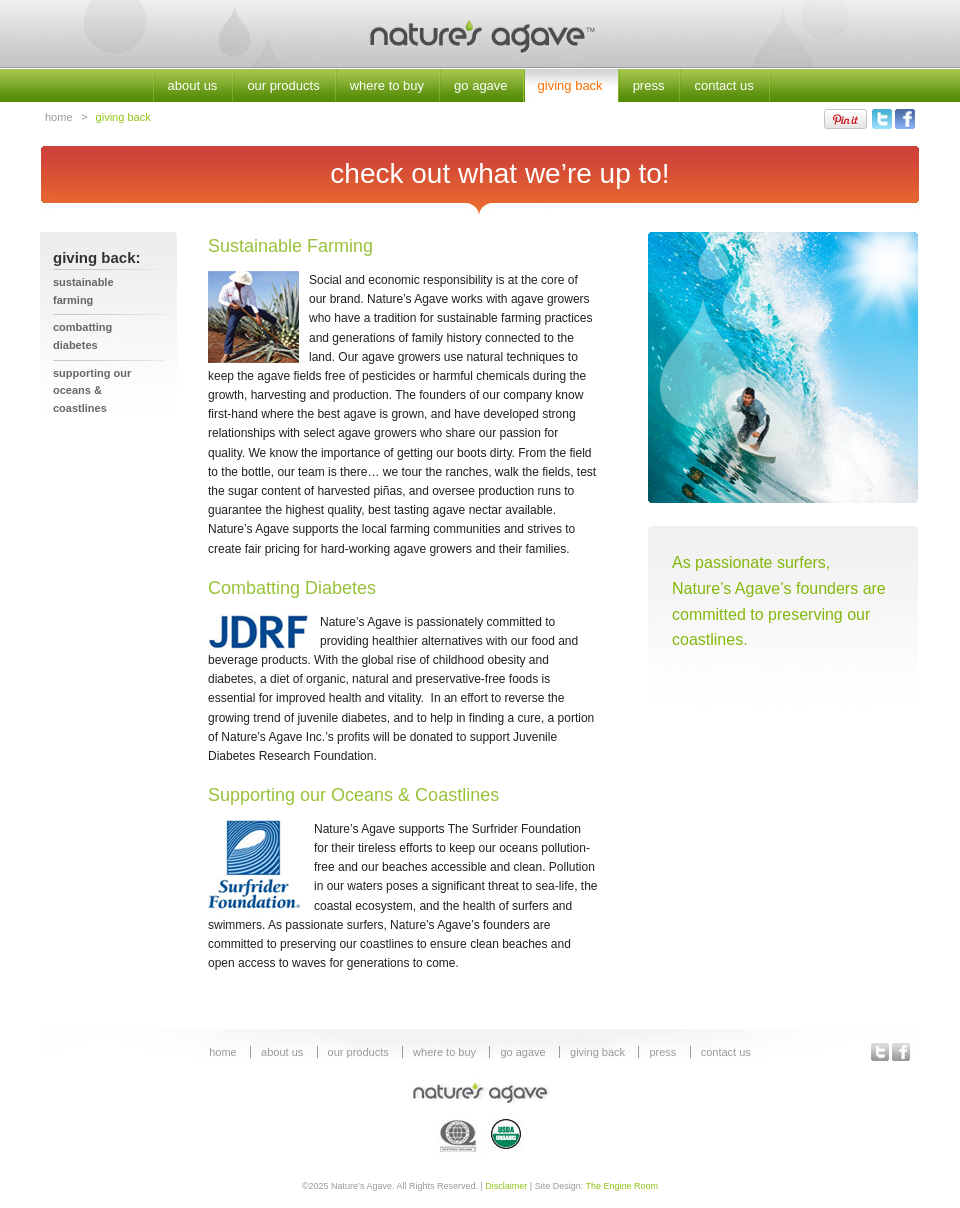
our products (283, 85)
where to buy (387, 85)
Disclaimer (506, 1186)
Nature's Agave (480, 34)
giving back (570, 85)
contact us (723, 85)
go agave (481, 85)
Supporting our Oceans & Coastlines (92, 390)
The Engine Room (622, 1186)
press (649, 85)
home (59, 117)
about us (193, 85)
